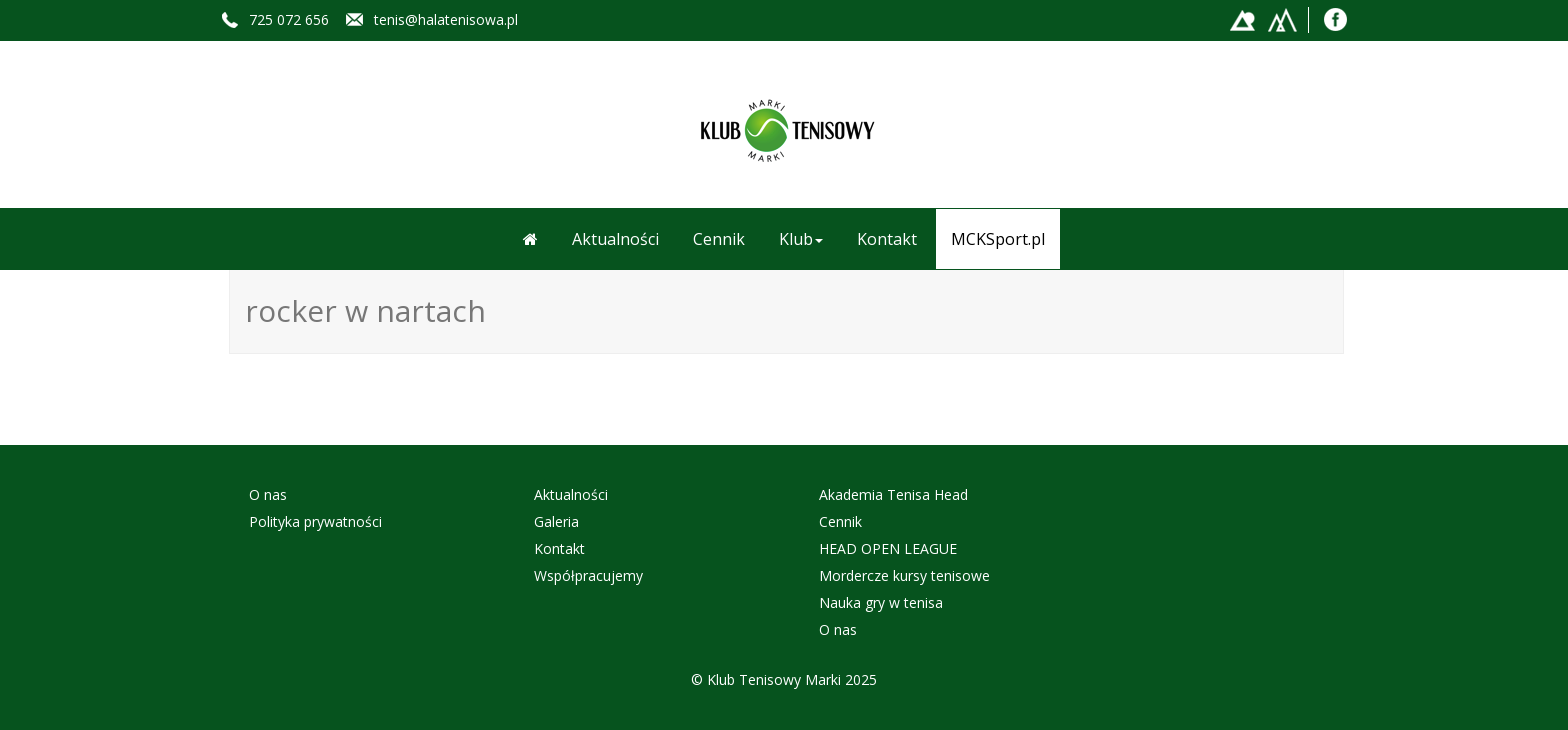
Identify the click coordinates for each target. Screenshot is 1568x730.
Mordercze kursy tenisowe (904, 575)
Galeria (556, 521)
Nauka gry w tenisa (881, 602)
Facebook (1336, 18)
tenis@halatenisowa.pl (446, 19)
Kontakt (887, 239)
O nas (268, 494)
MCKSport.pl (998, 239)
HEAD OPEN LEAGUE (888, 548)
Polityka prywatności (315, 521)
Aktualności (615, 239)
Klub (801, 239)
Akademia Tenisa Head (893, 494)
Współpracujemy (588, 575)
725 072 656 (289, 19)
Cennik (719, 239)
